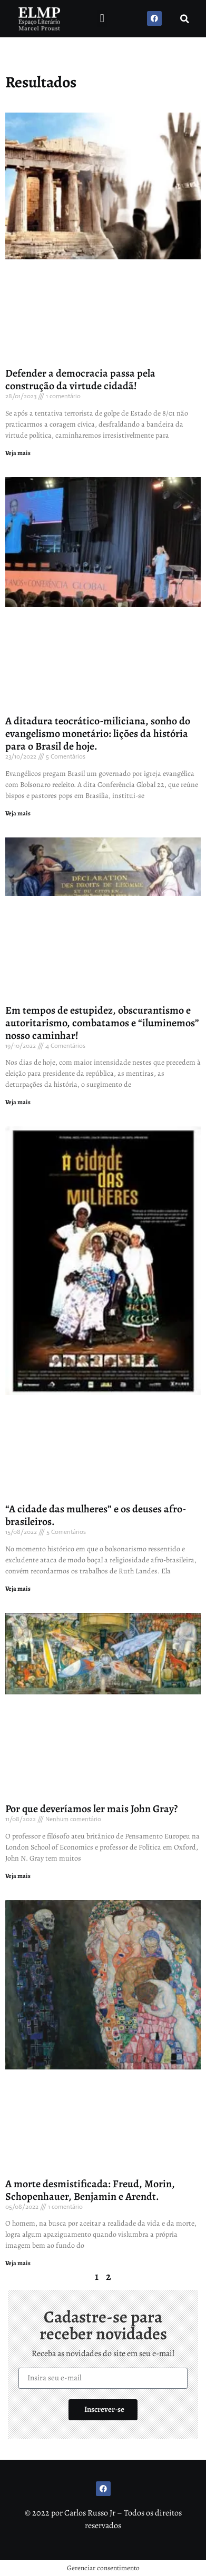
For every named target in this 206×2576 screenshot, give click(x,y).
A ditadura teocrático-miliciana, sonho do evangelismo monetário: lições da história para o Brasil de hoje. (97, 733)
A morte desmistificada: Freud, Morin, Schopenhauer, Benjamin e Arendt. (90, 2190)
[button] (102, 18)
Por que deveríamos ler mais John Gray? (91, 1809)
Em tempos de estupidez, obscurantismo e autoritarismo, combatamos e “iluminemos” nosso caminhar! (102, 1023)
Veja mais (18, 453)
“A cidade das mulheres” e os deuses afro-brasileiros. (95, 1515)
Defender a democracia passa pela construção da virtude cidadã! (80, 379)
